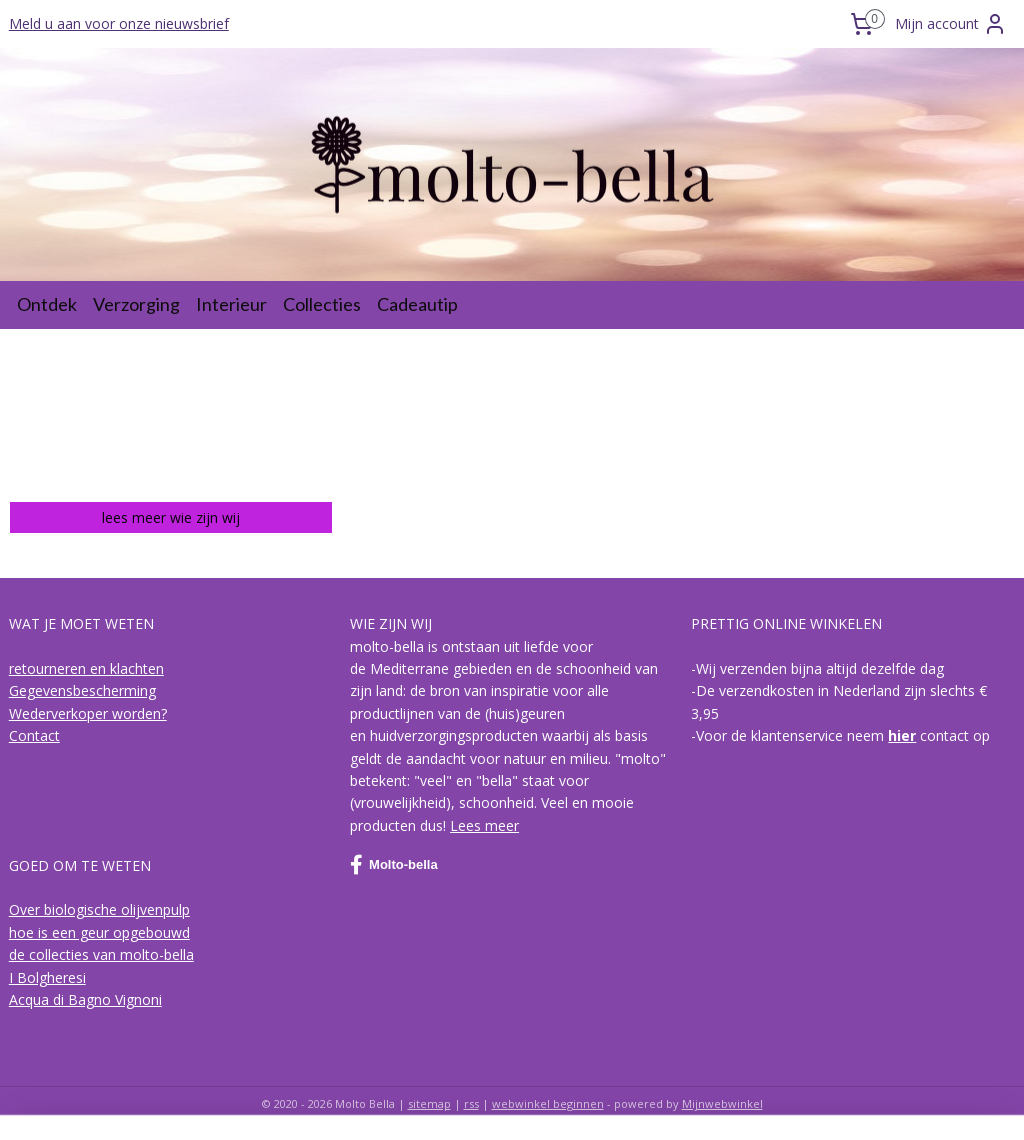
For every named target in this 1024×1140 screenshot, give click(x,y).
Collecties (322, 304)
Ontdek (47, 304)
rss (471, 1103)
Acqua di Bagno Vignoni (85, 999)
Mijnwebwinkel (722, 1103)
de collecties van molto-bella (101, 954)
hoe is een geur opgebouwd (99, 932)
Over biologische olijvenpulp (99, 909)
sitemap (429, 1103)
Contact (34, 735)
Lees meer (484, 825)
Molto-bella (394, 865)
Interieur (231, 304)
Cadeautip (417, 304)
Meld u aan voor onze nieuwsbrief (119, 23)
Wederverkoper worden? (88, 713)
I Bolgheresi (47, 977)
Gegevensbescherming (82, 690)
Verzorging (136, 304)
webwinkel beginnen (548, 1103)
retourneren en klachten (86, 668)
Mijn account (951, 24)
